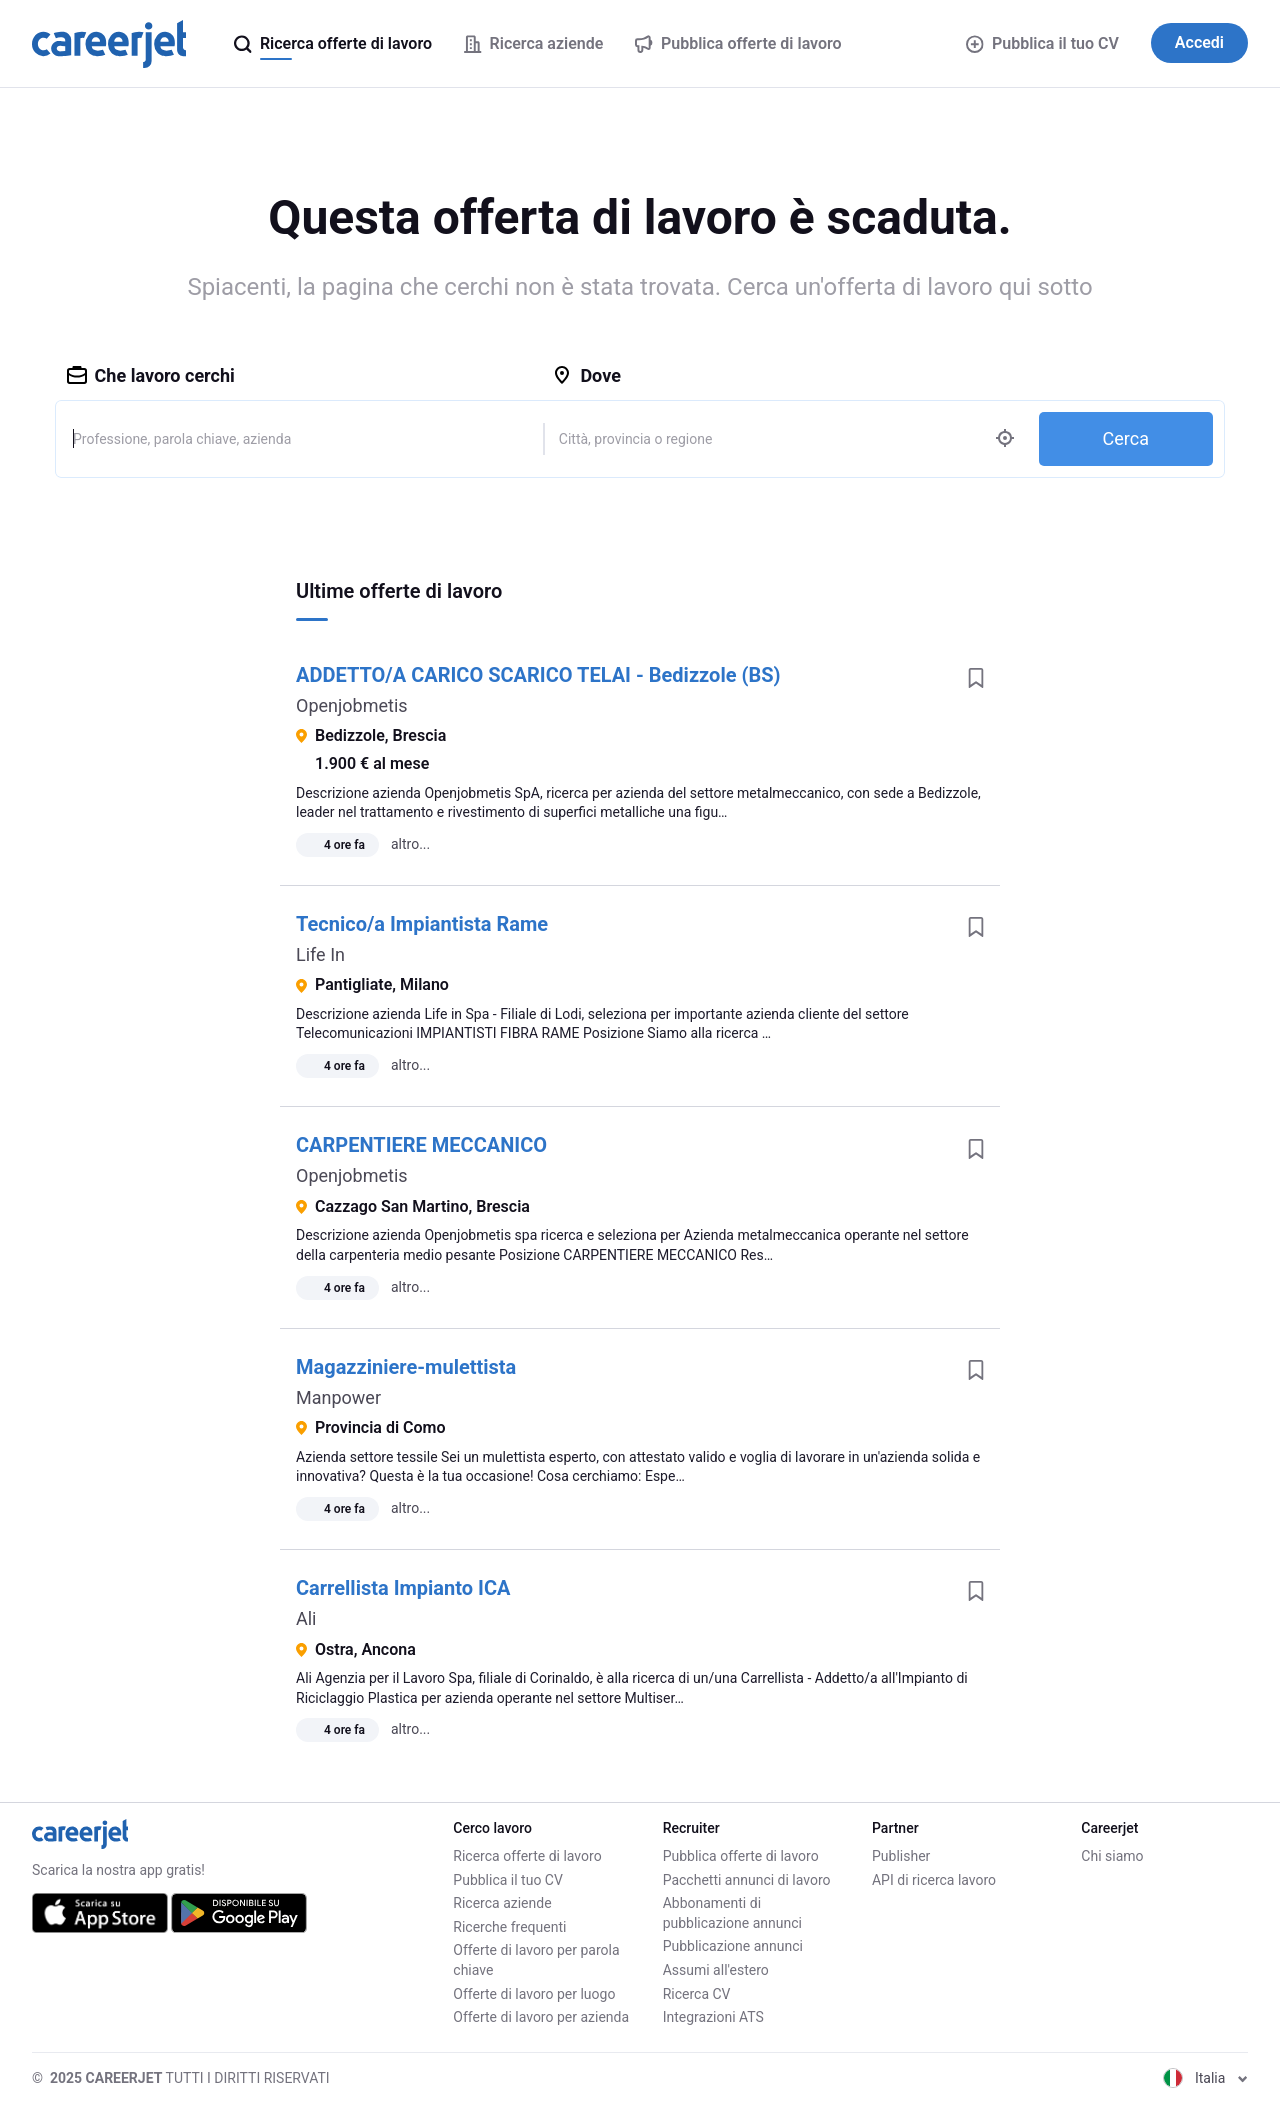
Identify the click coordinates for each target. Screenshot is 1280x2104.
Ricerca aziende (502, 1903)
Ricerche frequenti (509, 1927)
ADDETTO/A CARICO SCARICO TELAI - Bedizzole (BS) (538, 675)
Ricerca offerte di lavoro (527, 1856)
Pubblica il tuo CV (1042, 43)
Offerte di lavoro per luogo (534, 1994)
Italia (1205, 2078)
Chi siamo (1112, 1856)
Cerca (1126, 438)
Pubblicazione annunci (733, 1946)
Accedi (1199, 42)
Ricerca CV (697, 1994)
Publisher (901, 1856)
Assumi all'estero (716, 1970)
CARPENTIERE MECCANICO (421, 1145)
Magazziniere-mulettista (406, 1367)
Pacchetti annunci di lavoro (747, 1880)
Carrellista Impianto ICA (403, 1588)
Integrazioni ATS (713, 2017)
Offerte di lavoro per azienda (541, 2017)
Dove (586, 375)
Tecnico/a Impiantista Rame (422, 924)
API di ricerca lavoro (934, 1880)
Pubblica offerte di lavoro (741, 1856)
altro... (410, 844)
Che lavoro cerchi (151, 375)
